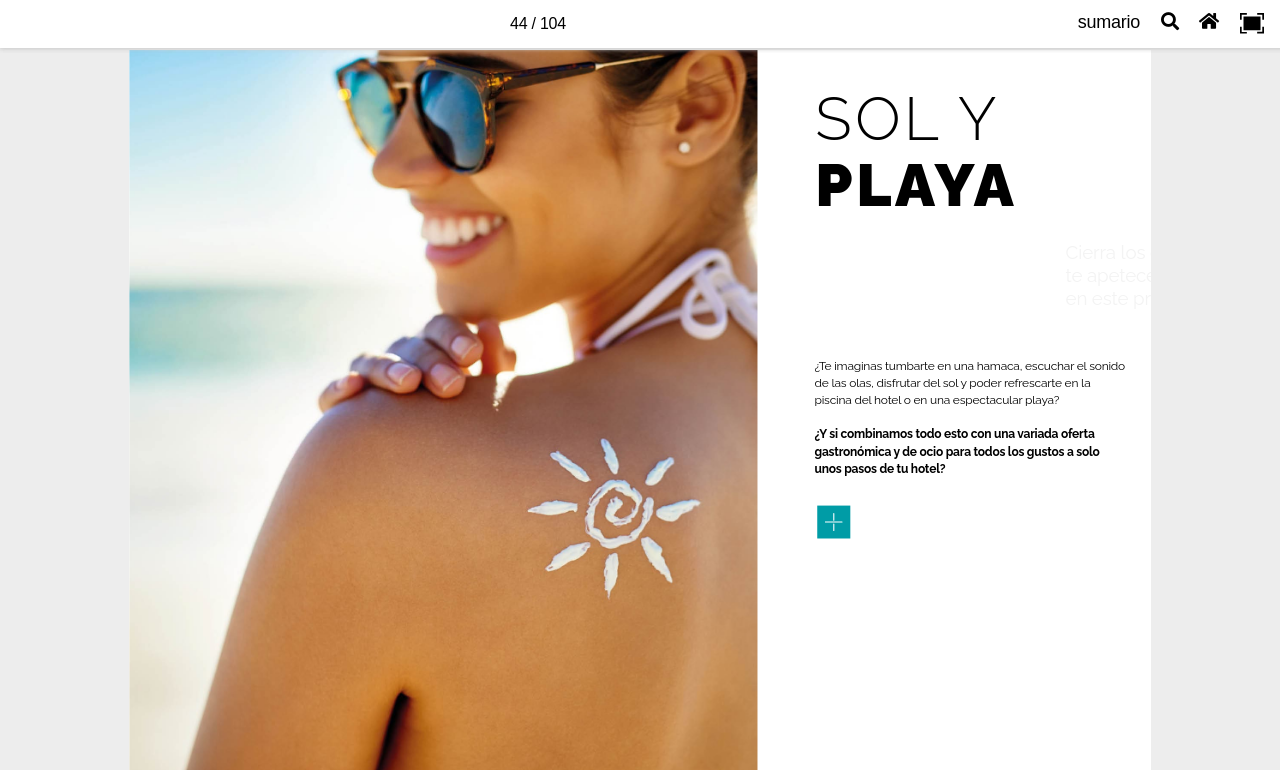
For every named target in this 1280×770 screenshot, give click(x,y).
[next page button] (1246, 385)
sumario (1109, 22)
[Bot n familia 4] (833, 522)
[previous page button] (34, 385)
